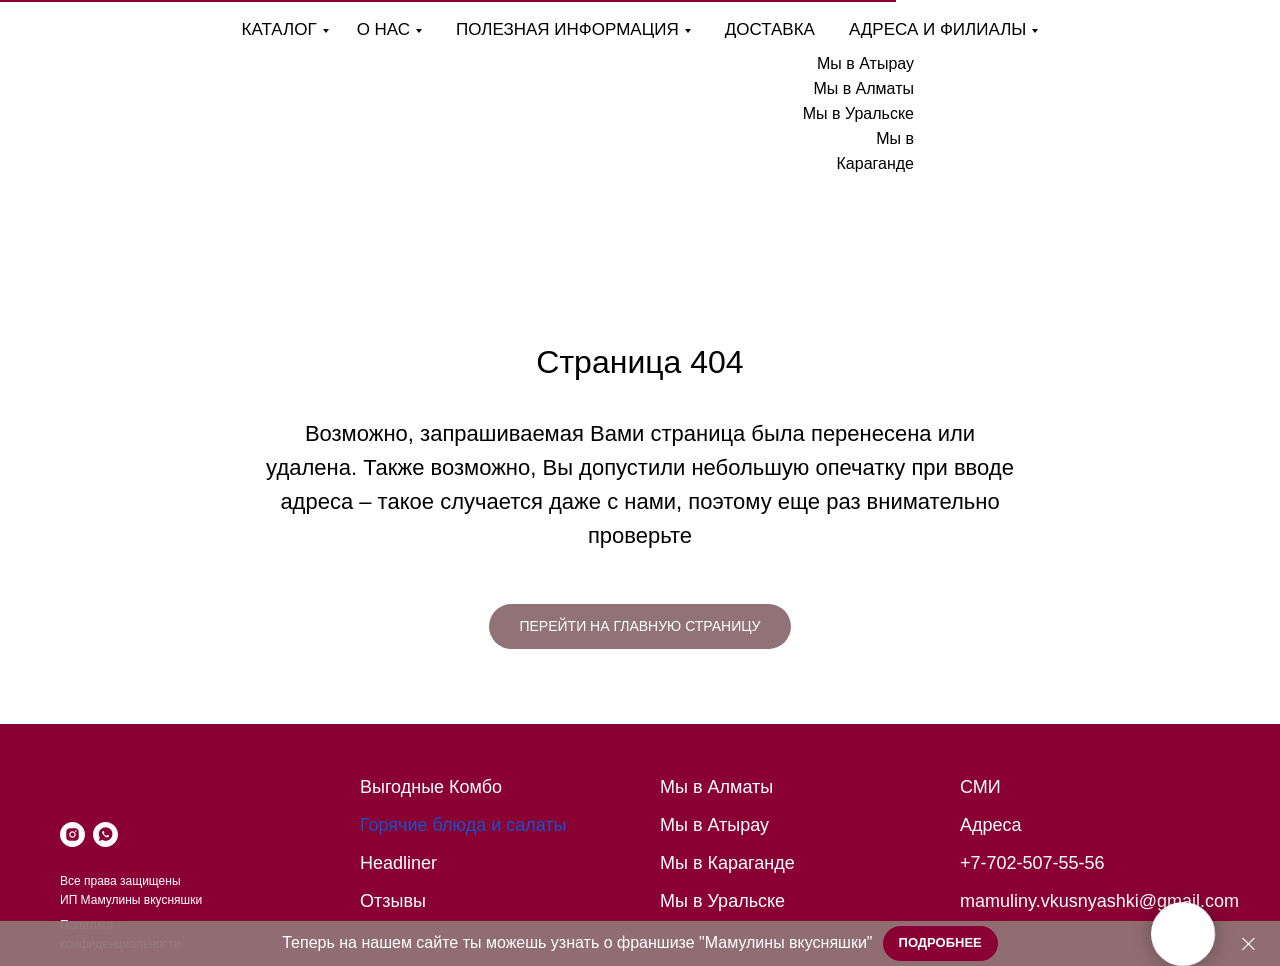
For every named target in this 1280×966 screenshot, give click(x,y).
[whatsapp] (105, 834)
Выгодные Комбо (431, 787)
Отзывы (393, 901)
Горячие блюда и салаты (463, 825)
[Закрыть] (1248, 943)
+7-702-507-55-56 (1032, 863)
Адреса (991, 825)
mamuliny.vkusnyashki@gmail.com (1099, 901)
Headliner (398, 863)
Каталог (279, 29)
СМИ (980, 787)
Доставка (770, 29)
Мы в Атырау (865, 63)
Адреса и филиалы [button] (937, 29)
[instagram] (72, 834)
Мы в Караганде (727, 863)
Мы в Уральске (858, 113)
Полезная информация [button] (567, 29)
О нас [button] (383, 29)
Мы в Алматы (863, 88)
